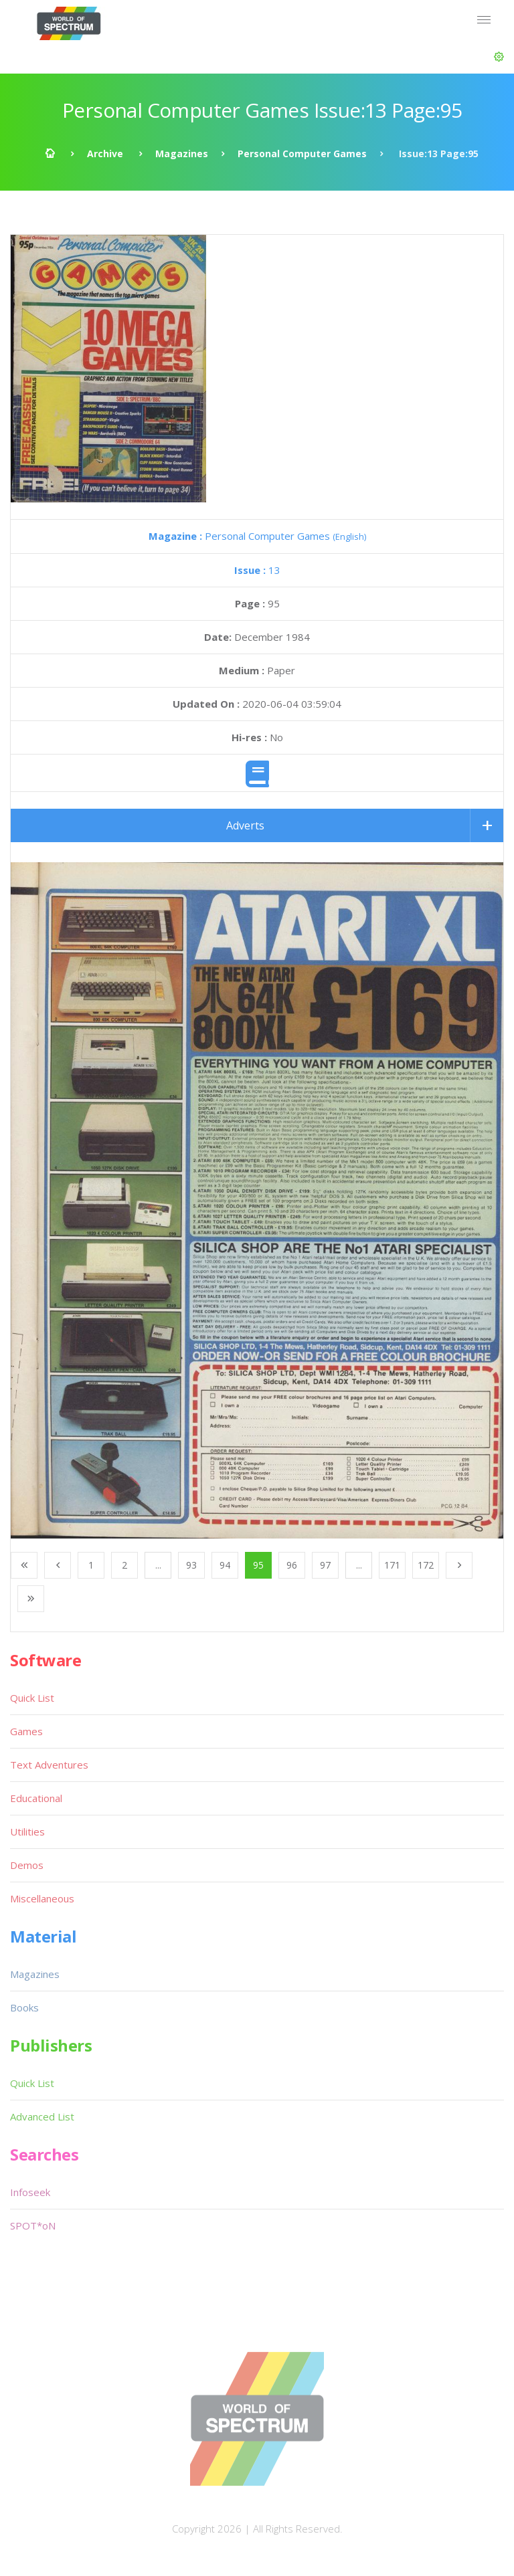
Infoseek (30, 2192)
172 (426, 1565)
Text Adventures (49, 1764)
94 (225, 1565)
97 (325, 1565)
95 (258, 1565)
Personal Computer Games (302, 153)
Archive (105, 153)
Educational (36, 1798)
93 (191, 1565)
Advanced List (42, 2116)
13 (257, 570)
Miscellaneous (42, 1898)
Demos (27, 1865)
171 (392, 1565)
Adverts (245, 825)
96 (291, 1565)
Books (24, 2007)
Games (26, 1731)
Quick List (32, 1697)
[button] (499, 57)
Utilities (27, 1831)
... (158, 1565)
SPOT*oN (33, 2225)
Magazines (181, 153)
